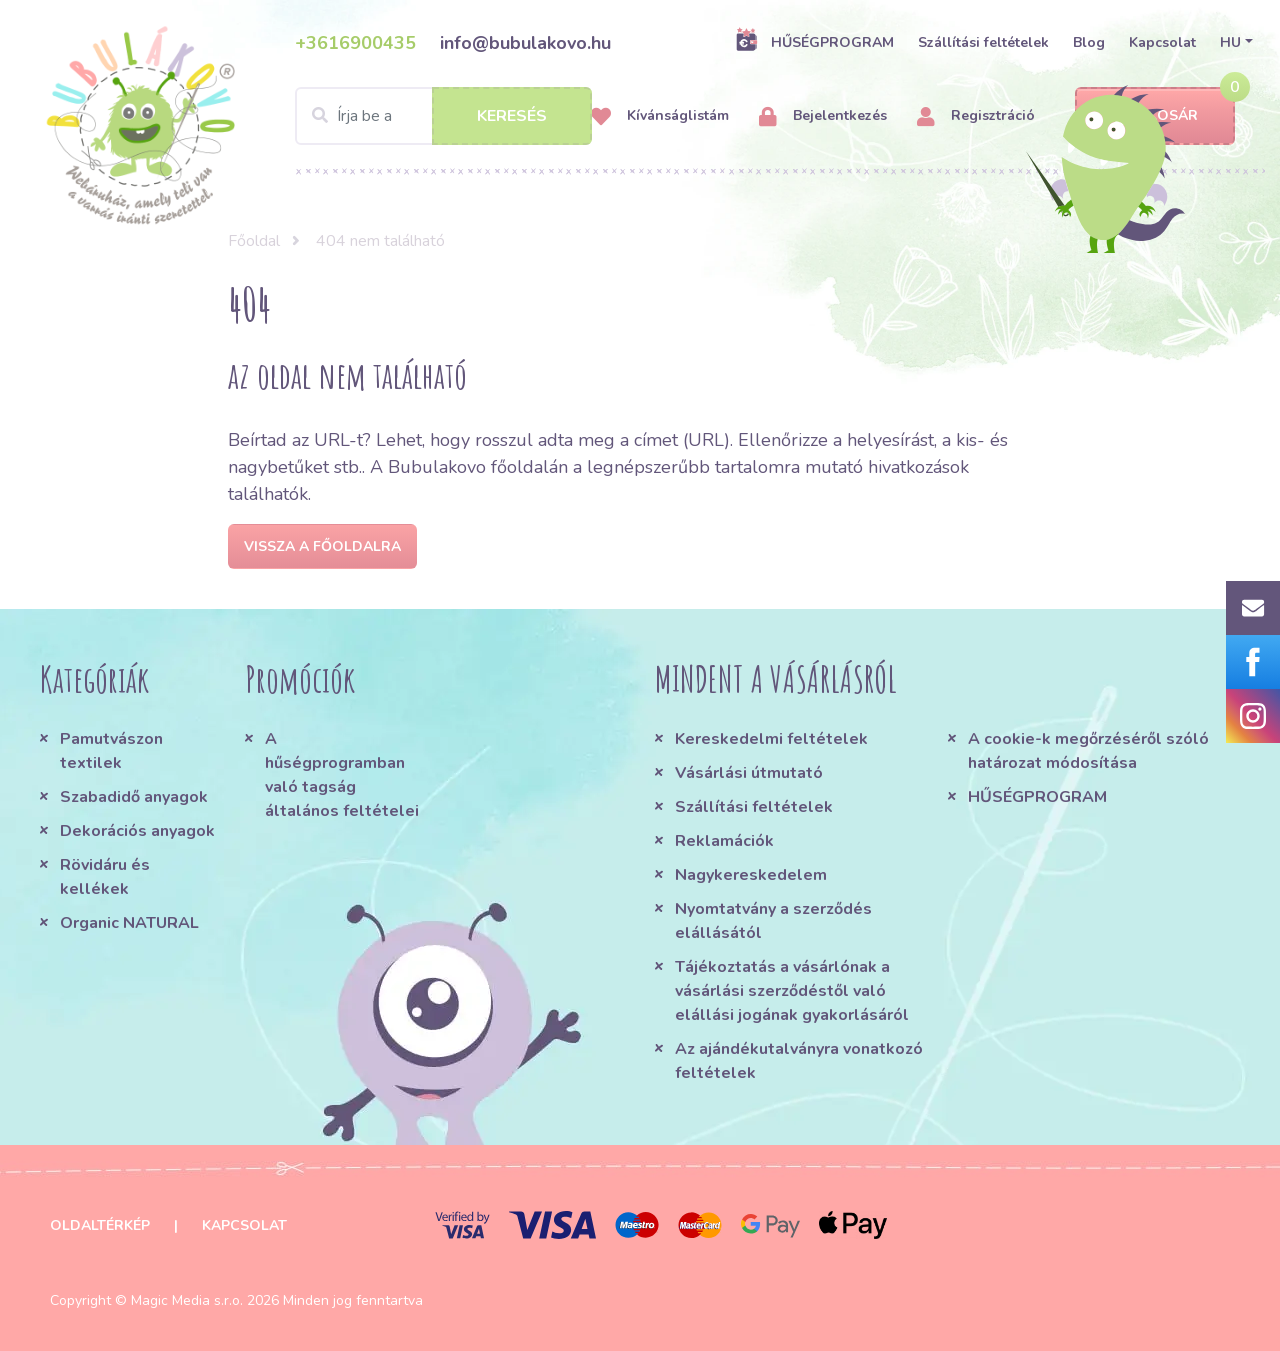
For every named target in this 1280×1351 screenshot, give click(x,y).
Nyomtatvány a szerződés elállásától (773, 921)
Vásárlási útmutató (749, 773)
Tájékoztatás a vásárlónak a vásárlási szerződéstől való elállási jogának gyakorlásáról (792, 991)
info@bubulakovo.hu (525, 43)
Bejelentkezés (823, 116)
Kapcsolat (1162, 42)
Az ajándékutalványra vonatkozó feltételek (799, 1061)
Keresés (512, 116)
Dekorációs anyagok (137, 831)
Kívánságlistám (660, 116)
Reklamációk (724, 841)
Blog (1089, 42)
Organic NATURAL (129, 923)
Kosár (1155, 116)
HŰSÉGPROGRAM (814, 42)
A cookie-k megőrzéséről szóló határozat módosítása (1088, 751)
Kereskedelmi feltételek (771, 739)
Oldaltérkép (100, 1225)
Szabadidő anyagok (134, 797)
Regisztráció (976, 116)
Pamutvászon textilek (111, 751)
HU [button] (1230, 42)
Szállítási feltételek (983, 42)
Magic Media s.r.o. (187, 1300)
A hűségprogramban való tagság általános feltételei (342, 775)
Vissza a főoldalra (322, 546)
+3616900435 (355, 43)
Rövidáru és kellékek (105, 877)
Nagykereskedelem (751, 875)
